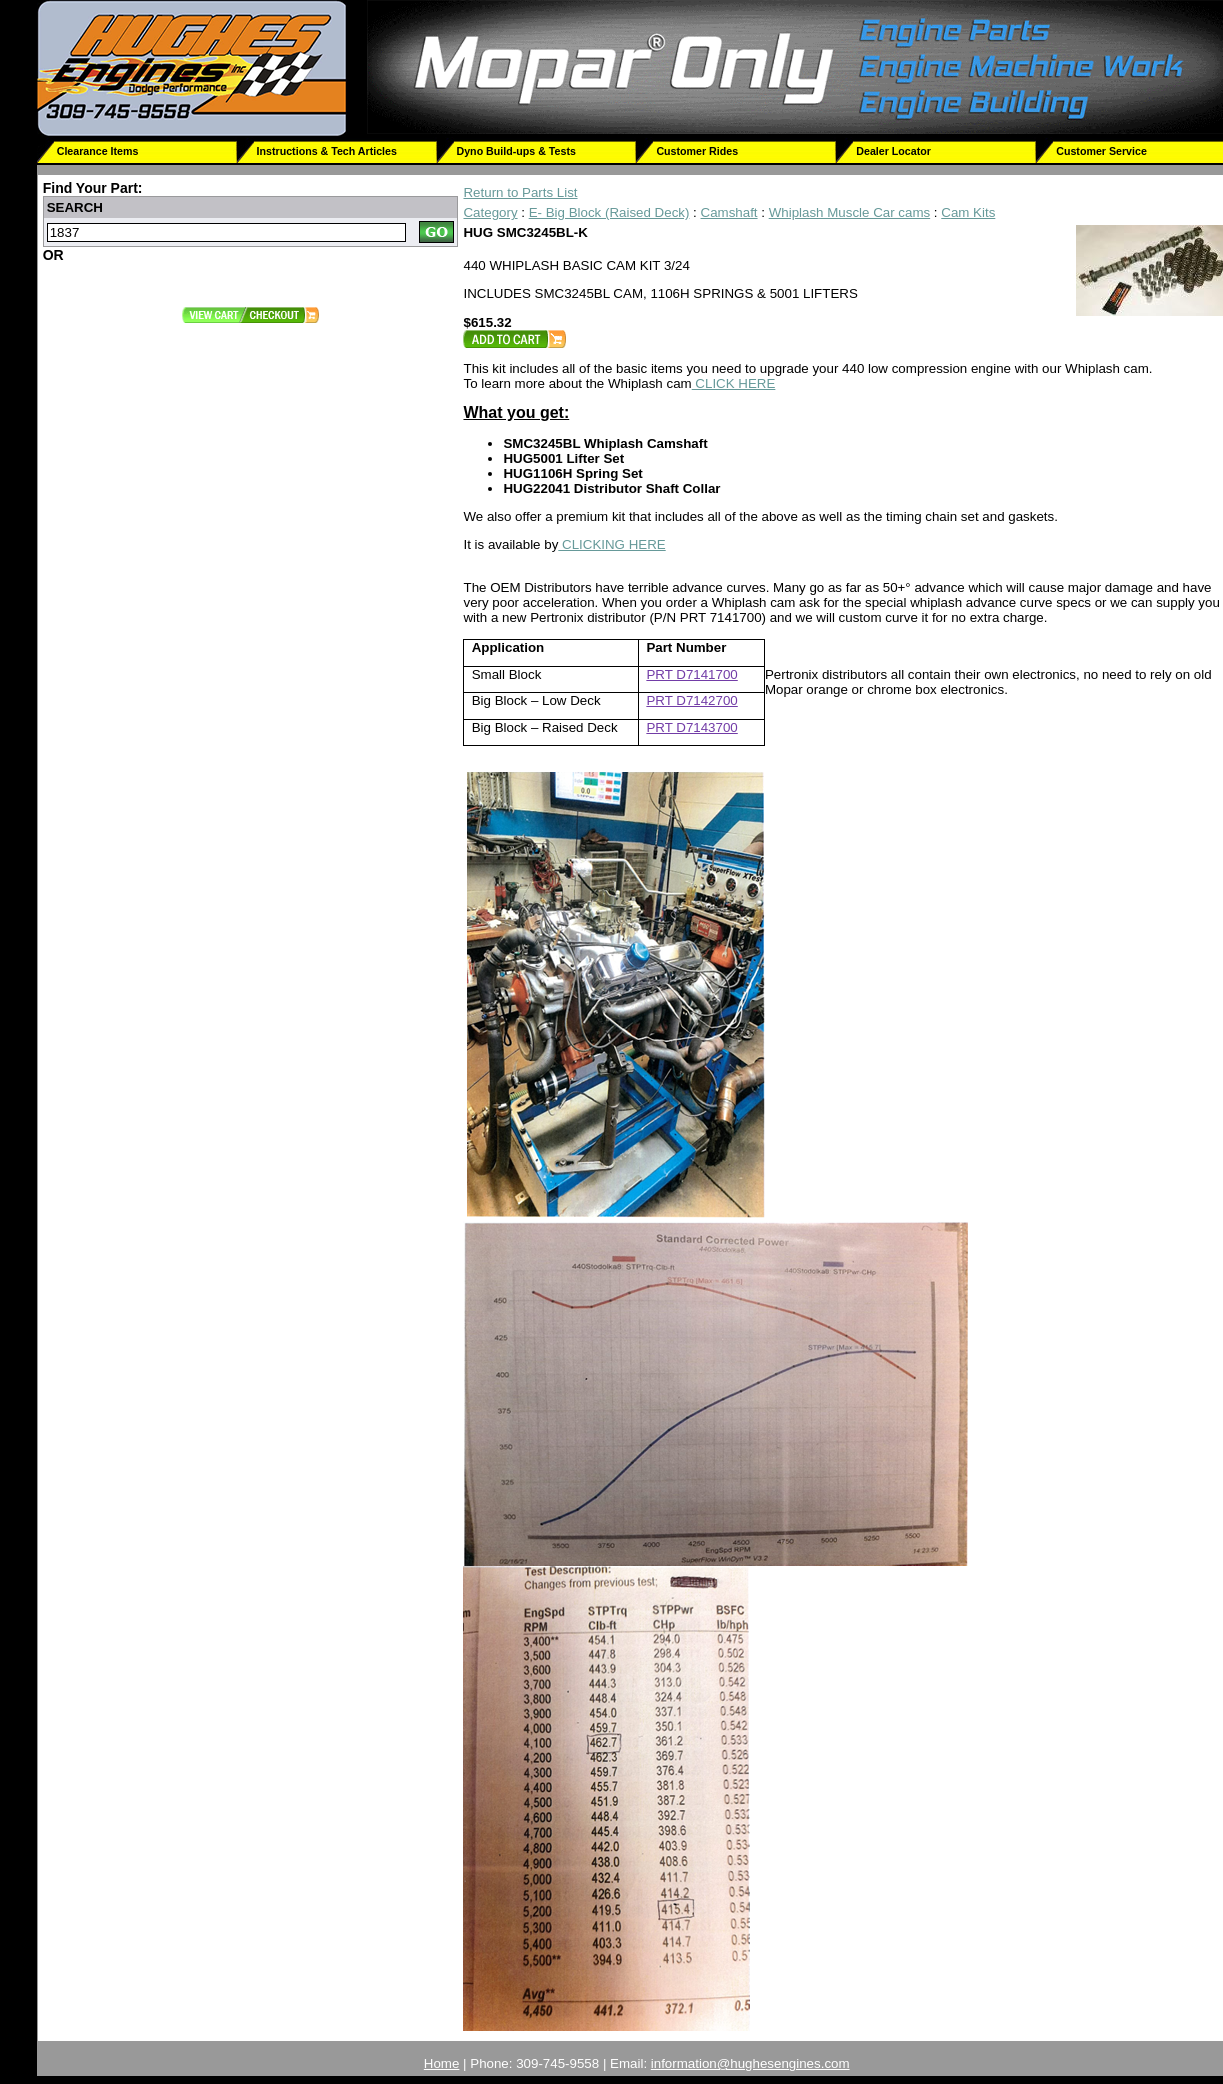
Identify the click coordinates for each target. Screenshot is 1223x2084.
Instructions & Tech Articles (327, 151)
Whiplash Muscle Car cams (849, 212)
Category (490, 212)
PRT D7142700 (691, 700)
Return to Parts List (520, 192)
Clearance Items (98, 151)
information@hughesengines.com (750, 2063)
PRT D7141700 (691, 674)
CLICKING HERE (611, 544)
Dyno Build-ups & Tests (516, 151)
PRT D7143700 (691, 727)
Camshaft (729, 212)
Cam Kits (968, 212)
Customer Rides (697, 151)
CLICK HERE (734, 383)
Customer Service (1101, 151)
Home (442, 2063)
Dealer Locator (893, 151)
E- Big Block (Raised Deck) (609, 212)
